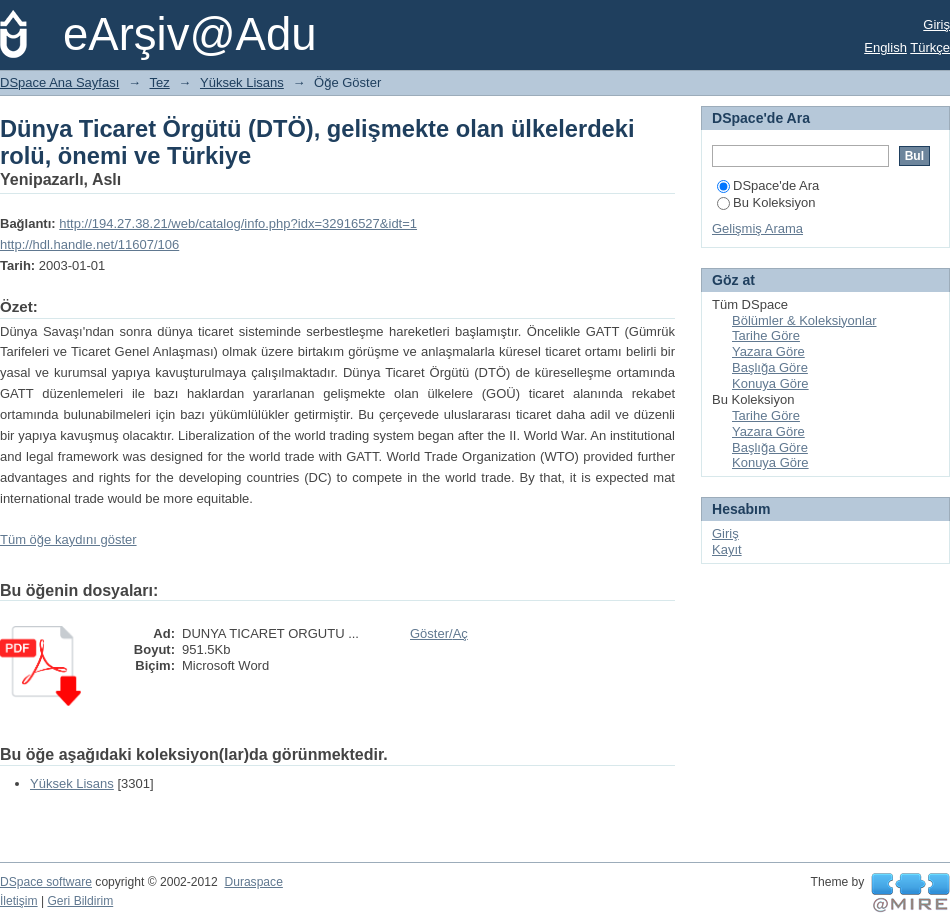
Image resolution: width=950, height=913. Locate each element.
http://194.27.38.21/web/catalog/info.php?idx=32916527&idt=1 (238, 223)
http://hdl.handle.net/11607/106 (89, 244)
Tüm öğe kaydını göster (68, 539)
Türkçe (930, 47)
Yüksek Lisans (242, 82)
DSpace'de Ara (768, 185)
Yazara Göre (768, 351)
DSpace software (46, 882)
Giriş (936, 24)
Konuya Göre (770, 383)
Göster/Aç (439, 633)
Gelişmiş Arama (757, 228)
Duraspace (253, 882)
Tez (160, 82)
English (885, 47)
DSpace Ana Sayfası (59, 82)
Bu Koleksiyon (766, 202)
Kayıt (727, 549)
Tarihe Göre (766, 335)
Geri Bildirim (80, 901)
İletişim (19, 901)
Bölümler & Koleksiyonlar (804, 320)
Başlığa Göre (770, 367)
